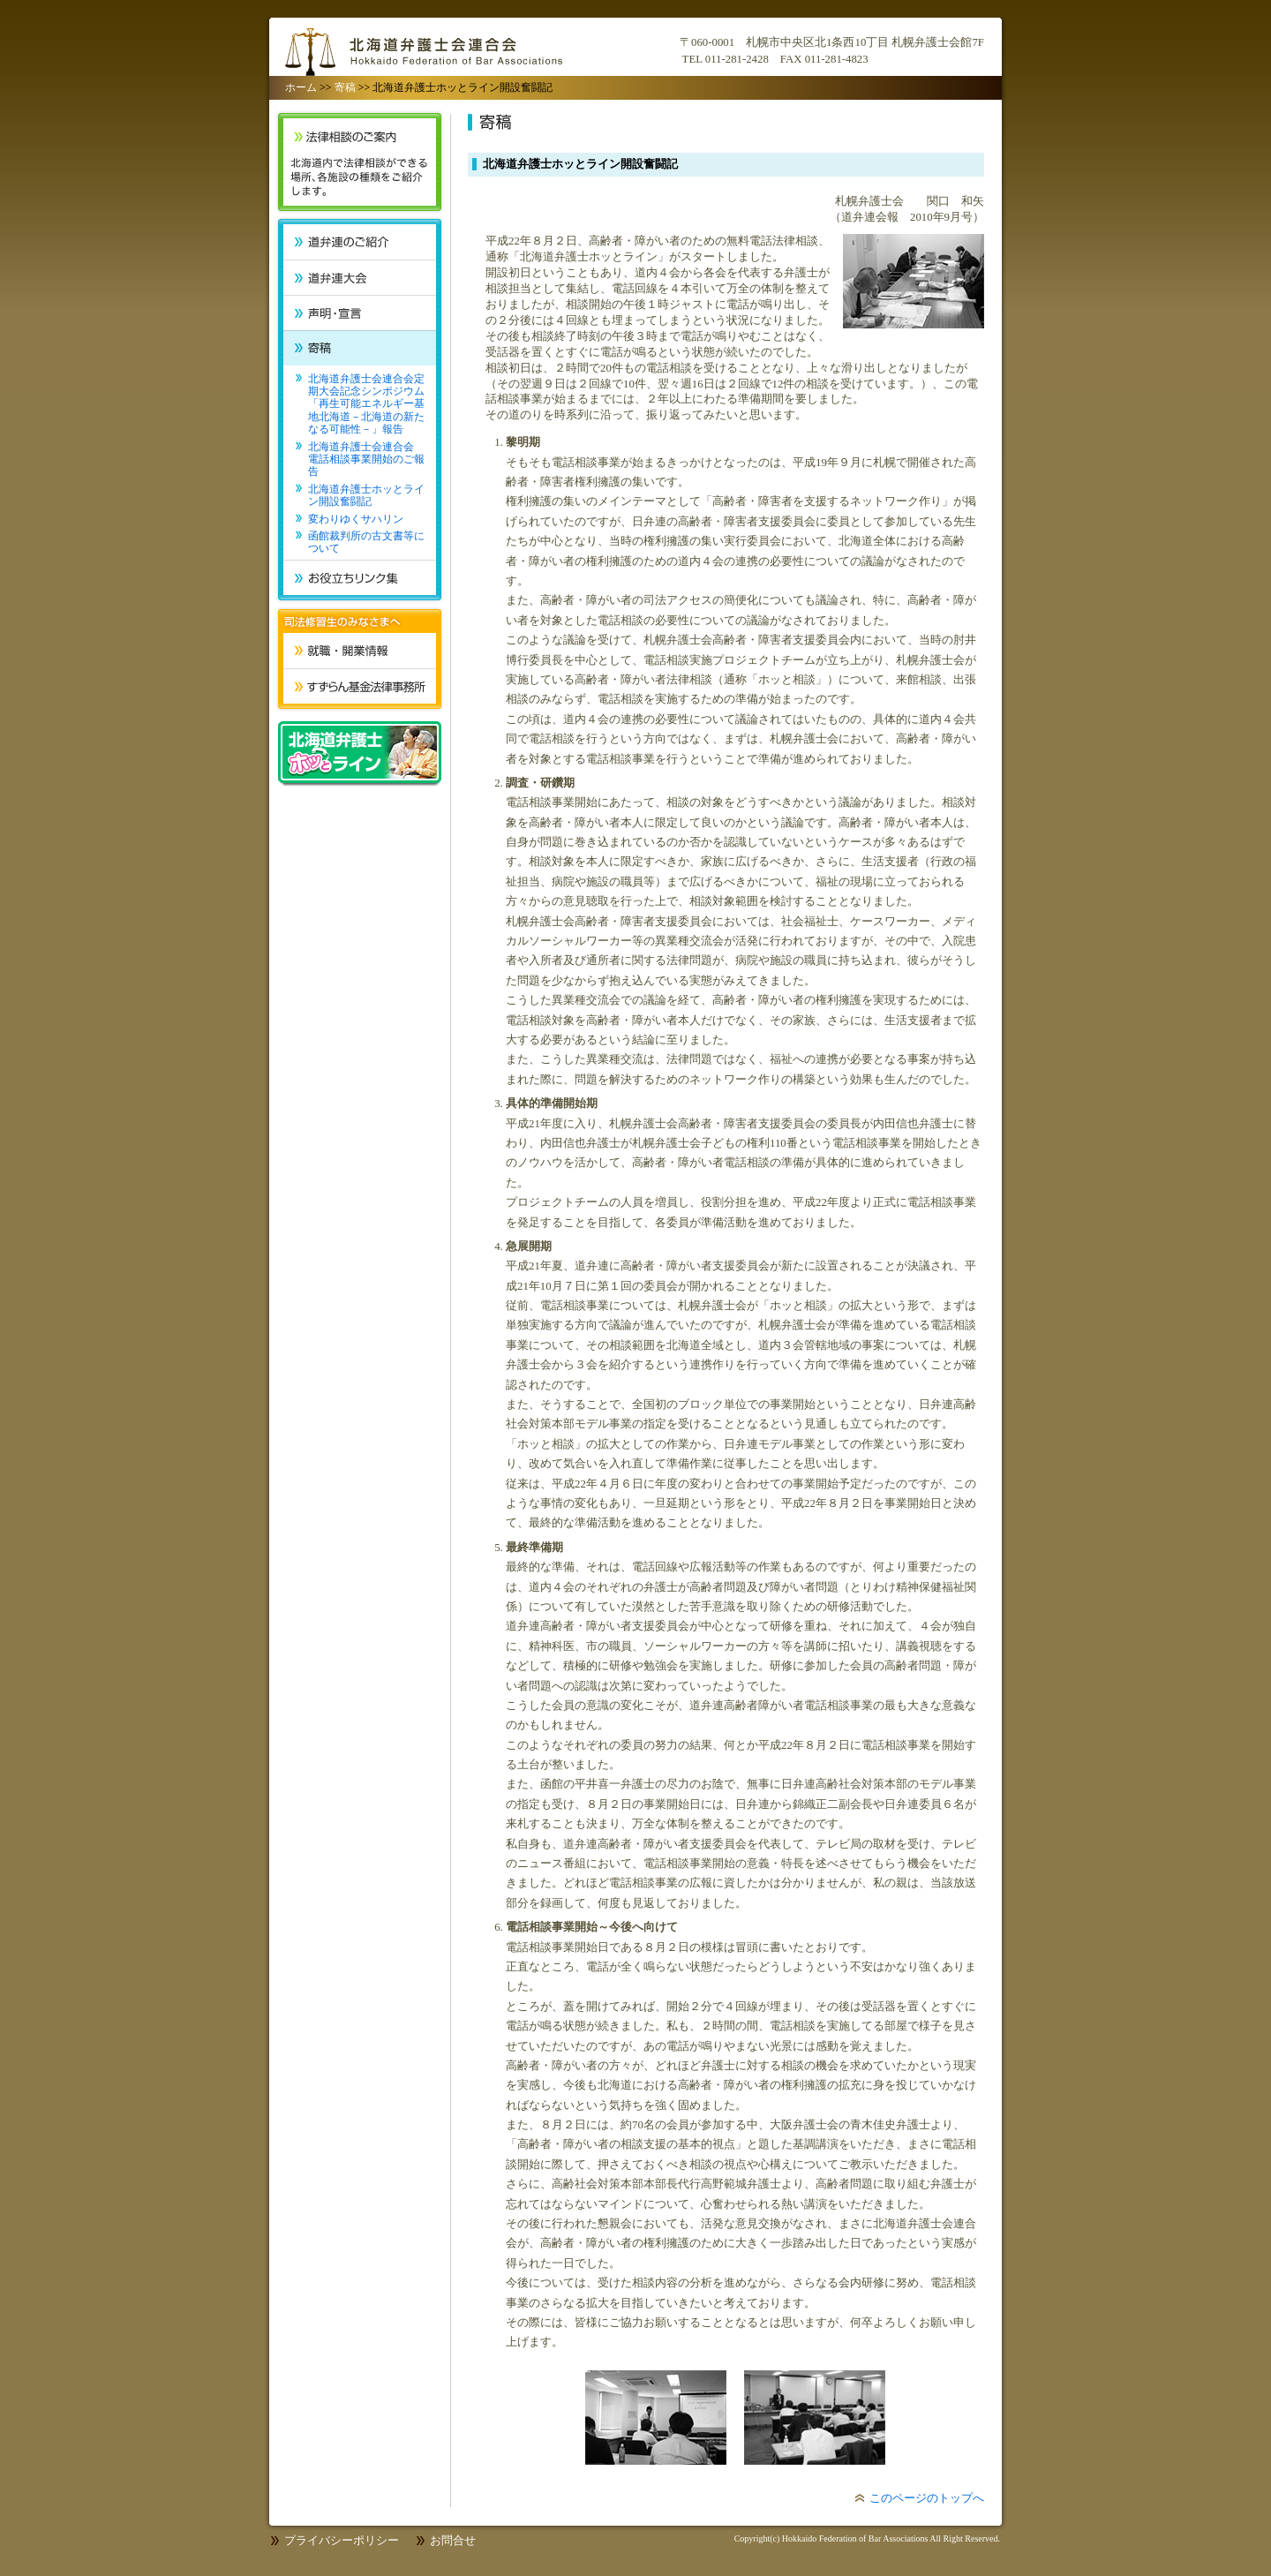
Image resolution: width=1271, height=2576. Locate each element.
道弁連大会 (359, 277)
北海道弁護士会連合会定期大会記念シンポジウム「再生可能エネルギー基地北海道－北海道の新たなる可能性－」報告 (366, 404)
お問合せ (453, 2541)
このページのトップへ (926, 2498)
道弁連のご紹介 (359, 242)
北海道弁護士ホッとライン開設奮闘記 (366, 495)
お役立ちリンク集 (359, 577)
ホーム (301, 87)
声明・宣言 (359, 312)
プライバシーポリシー (341, 2541)
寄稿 (345, 87)
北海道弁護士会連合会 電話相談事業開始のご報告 (366, 459)
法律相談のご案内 (359, 162)
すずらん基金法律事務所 (359, 686)
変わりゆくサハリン (355, 519)
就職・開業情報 (359, 650)
